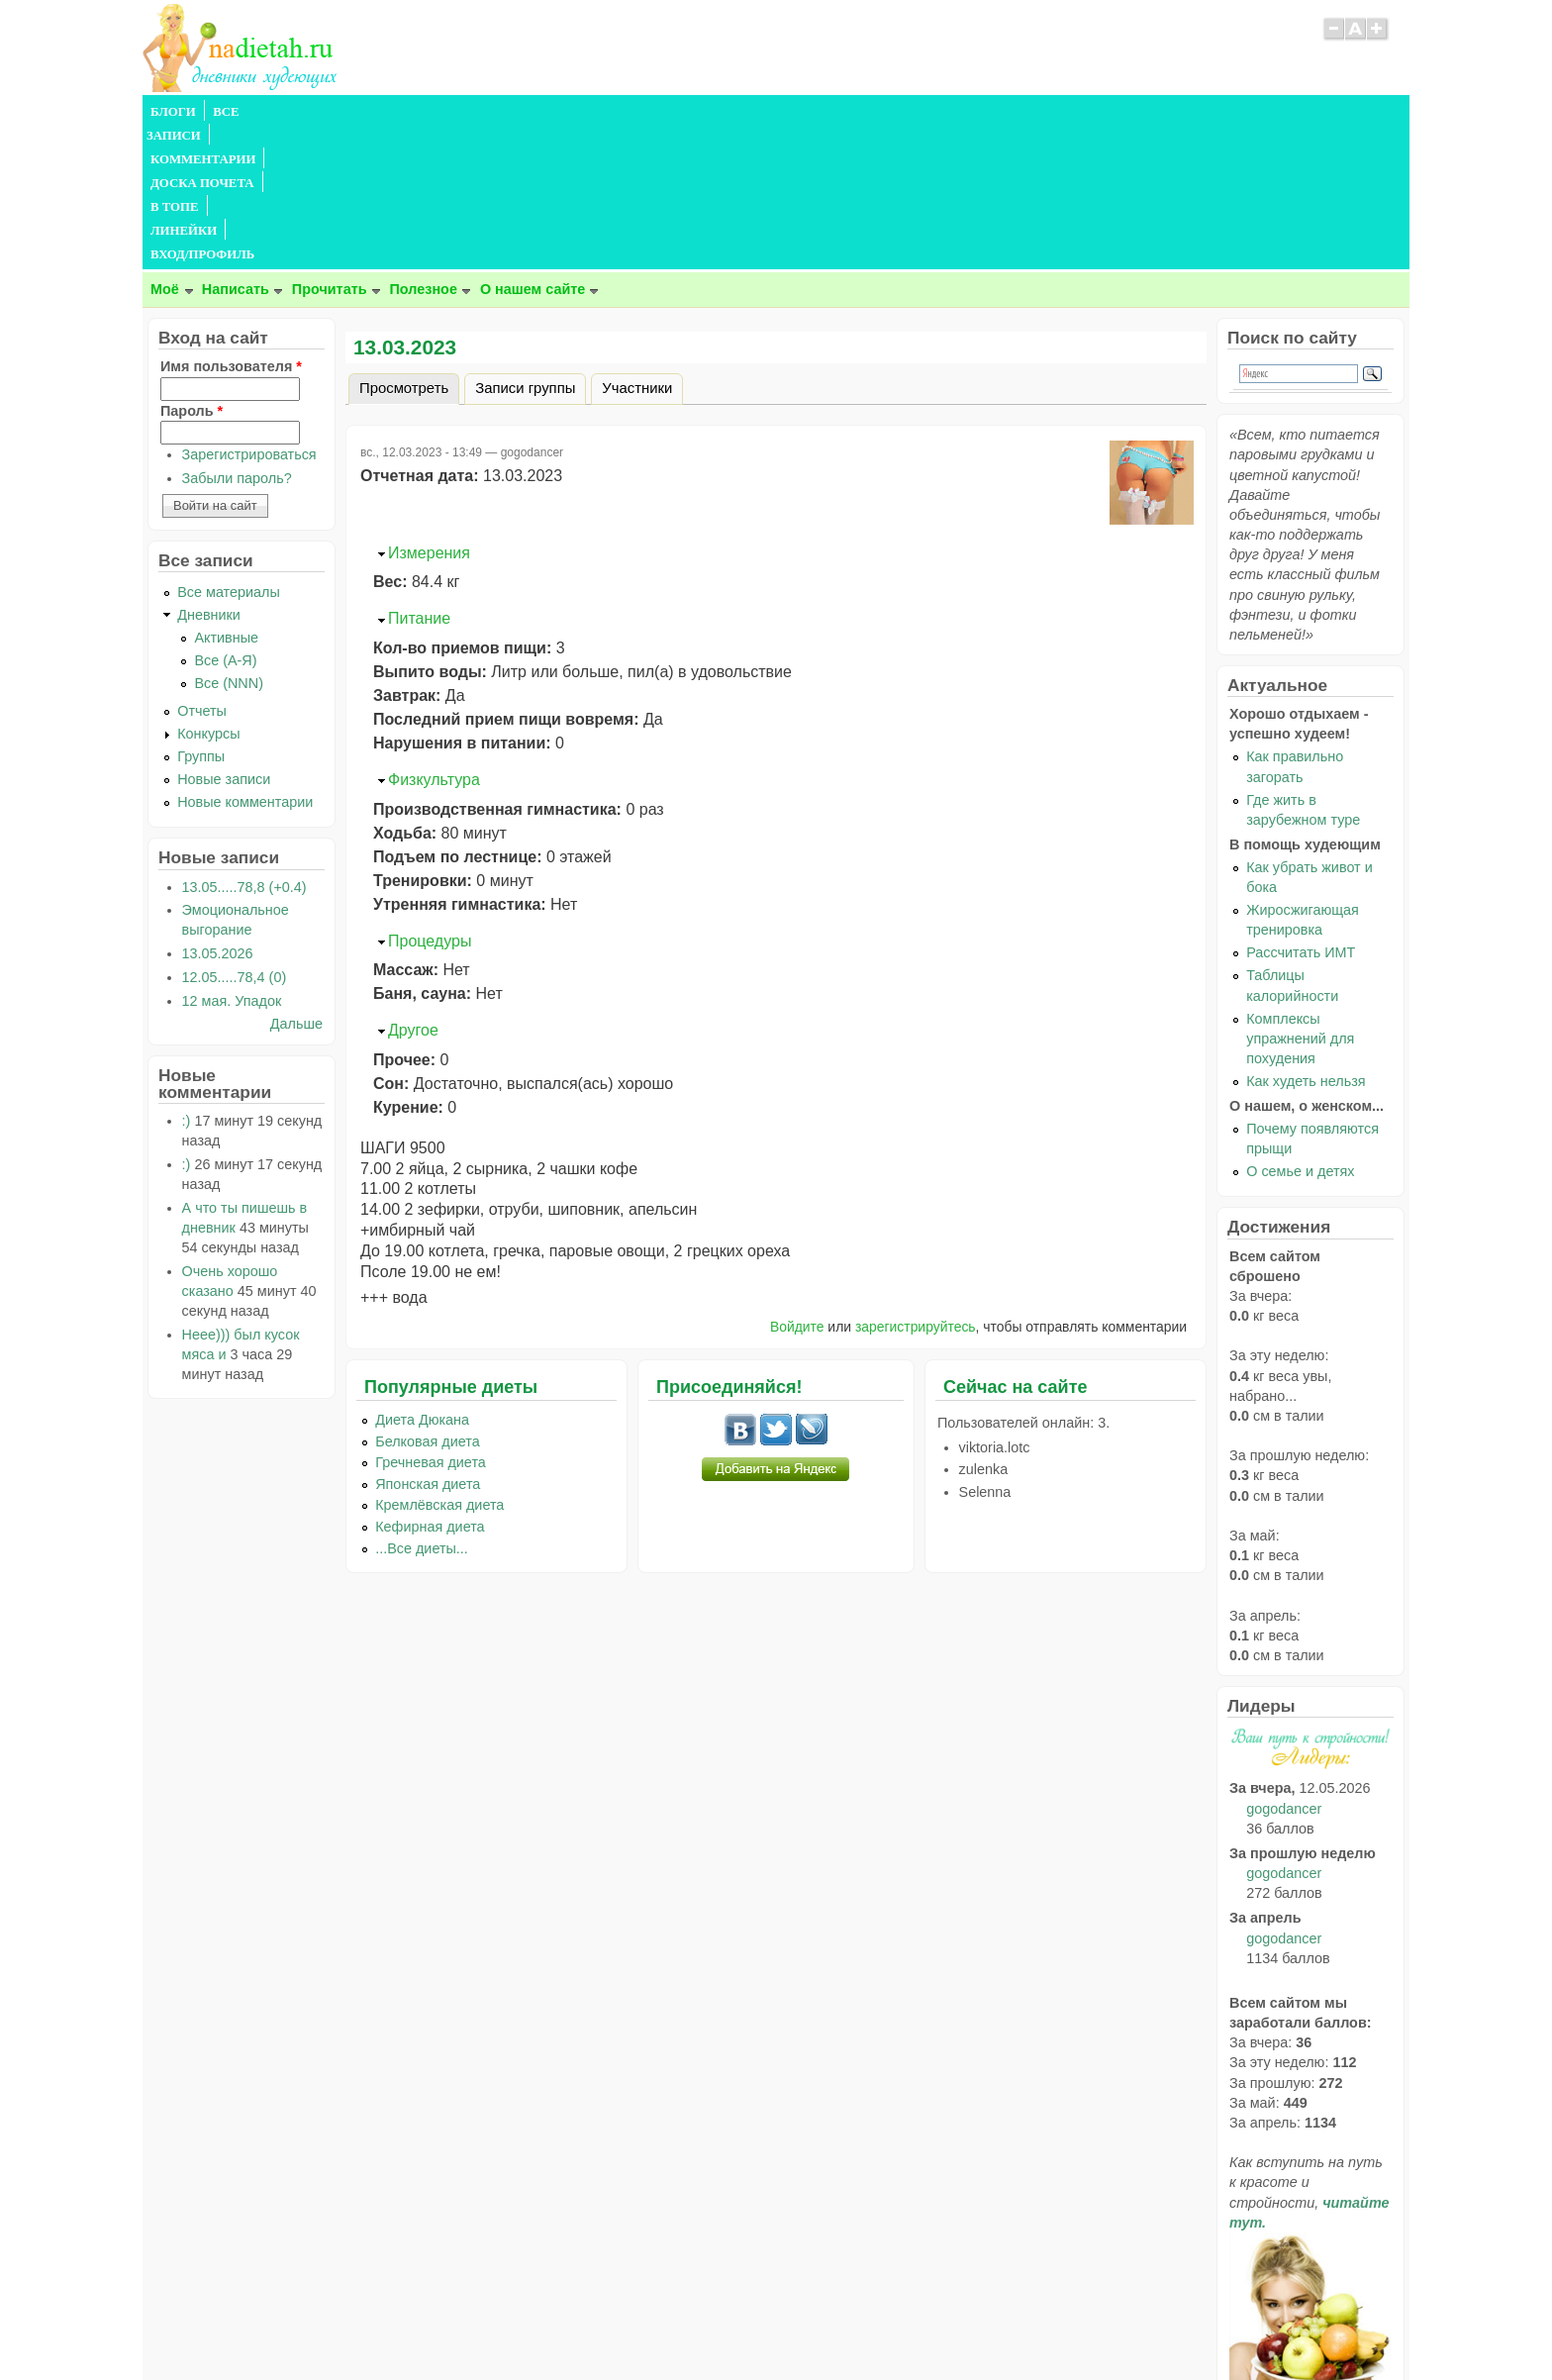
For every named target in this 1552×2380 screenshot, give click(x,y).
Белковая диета (427, 1299)
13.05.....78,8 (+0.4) (244, 744)
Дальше (296, 881)
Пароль (191, 268)
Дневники (209, 472)
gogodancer (1283, 1666)
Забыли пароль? (237, 336)
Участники (637, 245)
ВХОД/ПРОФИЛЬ (758, 112)
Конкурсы (208, 591)
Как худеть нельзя (1305, 938)
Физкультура (434, 637)
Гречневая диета (430, 1320)
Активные (226, 495)
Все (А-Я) (225, 518)
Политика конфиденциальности (821, 2326)
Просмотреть (409, 242)
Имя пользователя (231, 224)
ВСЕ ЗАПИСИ (254, 112)
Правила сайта (679, 2326)
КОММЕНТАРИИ (366, 112)
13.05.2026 (217, 811)
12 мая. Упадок (232, 858)
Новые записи (223, 637)
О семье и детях (1300, 1029)
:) (186, 978)
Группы (201, 614)
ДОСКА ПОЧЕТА (488, 112)
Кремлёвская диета (439, 1362)
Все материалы (228, 449)
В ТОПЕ (581, 112)
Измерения (429, 410)
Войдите (797, 1184)
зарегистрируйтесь (915, 1184)
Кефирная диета (429, 1384)
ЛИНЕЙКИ (656, 112)
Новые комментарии (245, 659)
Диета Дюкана (422, 1277)
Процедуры (429, 798)
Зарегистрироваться (249, 312)
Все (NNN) (228, 540)
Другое (413, 887)
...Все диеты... (421, 1406)
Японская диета (427, 1341)
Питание (419, 475)
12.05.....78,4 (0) (234, 835)
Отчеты (202, 568)
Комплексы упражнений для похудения (1300, 896)
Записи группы (525, 245)
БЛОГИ (173, 112)
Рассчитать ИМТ (1300, 810)
